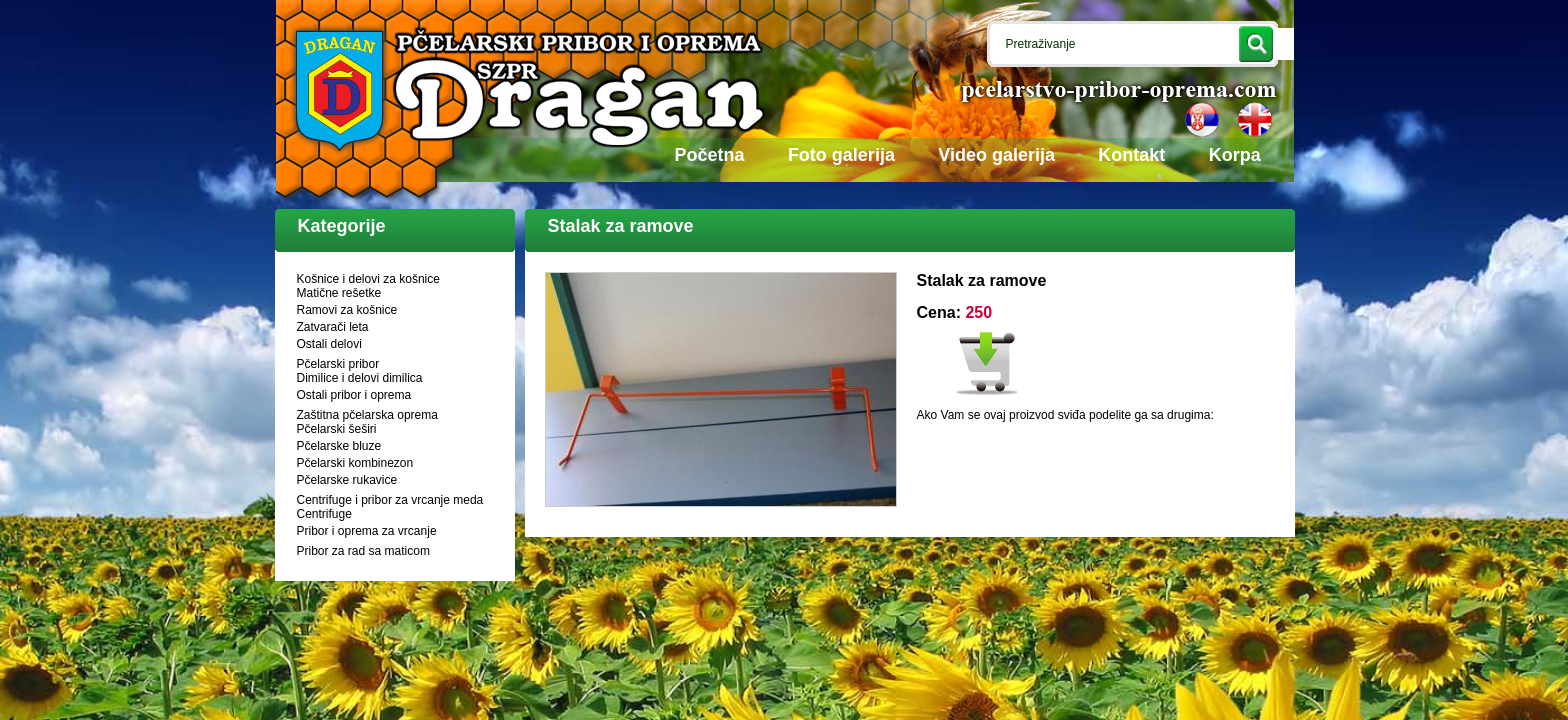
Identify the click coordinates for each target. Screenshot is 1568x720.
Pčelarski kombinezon (355, 463)
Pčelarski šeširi (337, 429)
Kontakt (1131, 155)
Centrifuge (324, 514)
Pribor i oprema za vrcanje (367, 531)
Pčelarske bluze (339, 446)
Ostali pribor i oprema (354, 395)
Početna (710, 155)
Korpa (1235, 155)
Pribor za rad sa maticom (363, 551)
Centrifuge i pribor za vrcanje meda (390, 500)
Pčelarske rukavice (347, 480)
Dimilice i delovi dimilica (360, 378)
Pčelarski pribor (338, 364)
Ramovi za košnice (347, 310)
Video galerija (996, 155)
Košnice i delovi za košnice (368, 279)
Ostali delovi (329, 344)
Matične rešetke (339, 293)
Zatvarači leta (333, 327)
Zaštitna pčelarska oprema (367, 415)
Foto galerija (841, 155)
